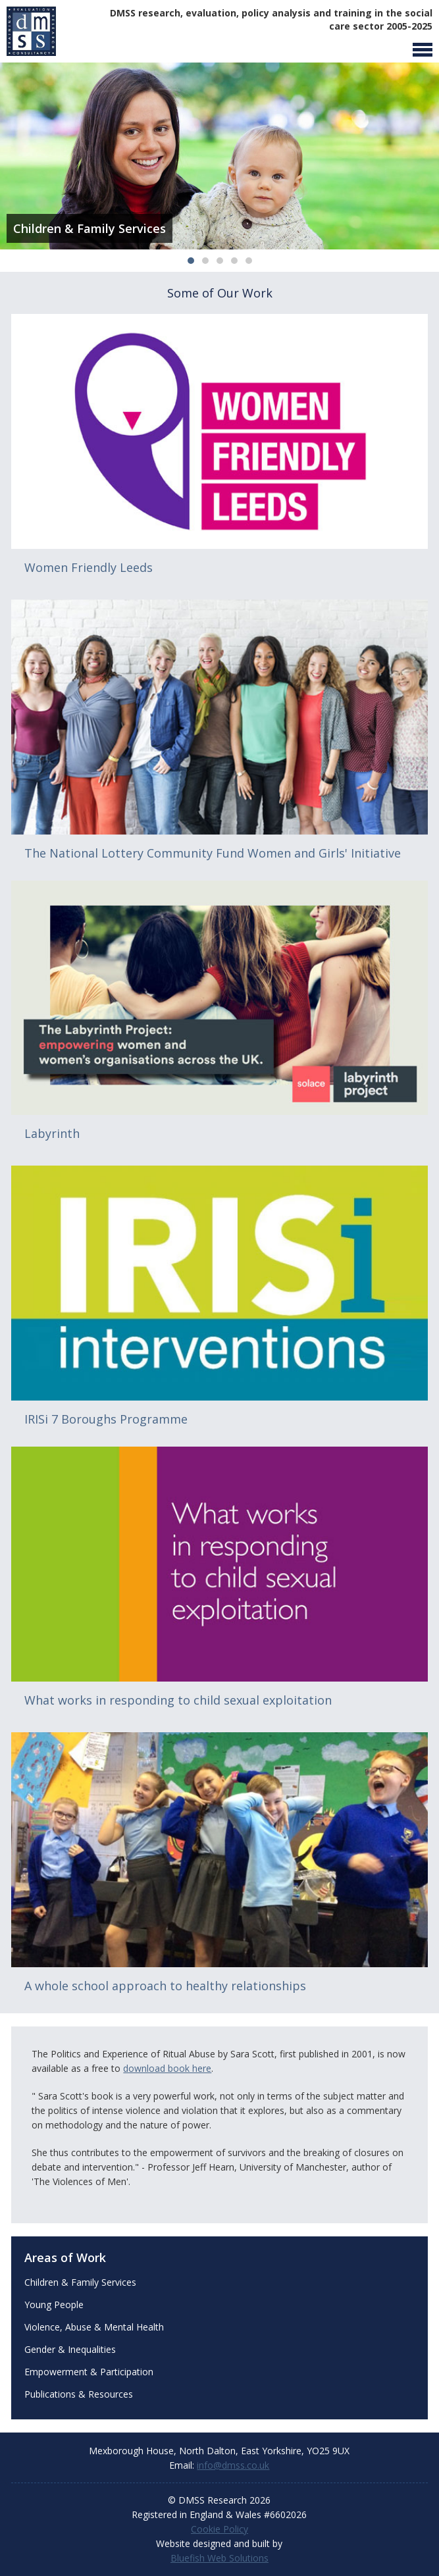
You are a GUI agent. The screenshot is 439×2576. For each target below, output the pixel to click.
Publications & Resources (78, 2394)
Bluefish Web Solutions (219, 2558)
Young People (54, 2304)
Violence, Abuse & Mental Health (94, 2327)
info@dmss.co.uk (233, 2465)
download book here (167, 2068)
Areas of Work (65, 2257)
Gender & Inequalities (70, 2349)
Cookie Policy (219, 2529)
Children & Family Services (80, 2282)
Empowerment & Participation (88, 2371)
